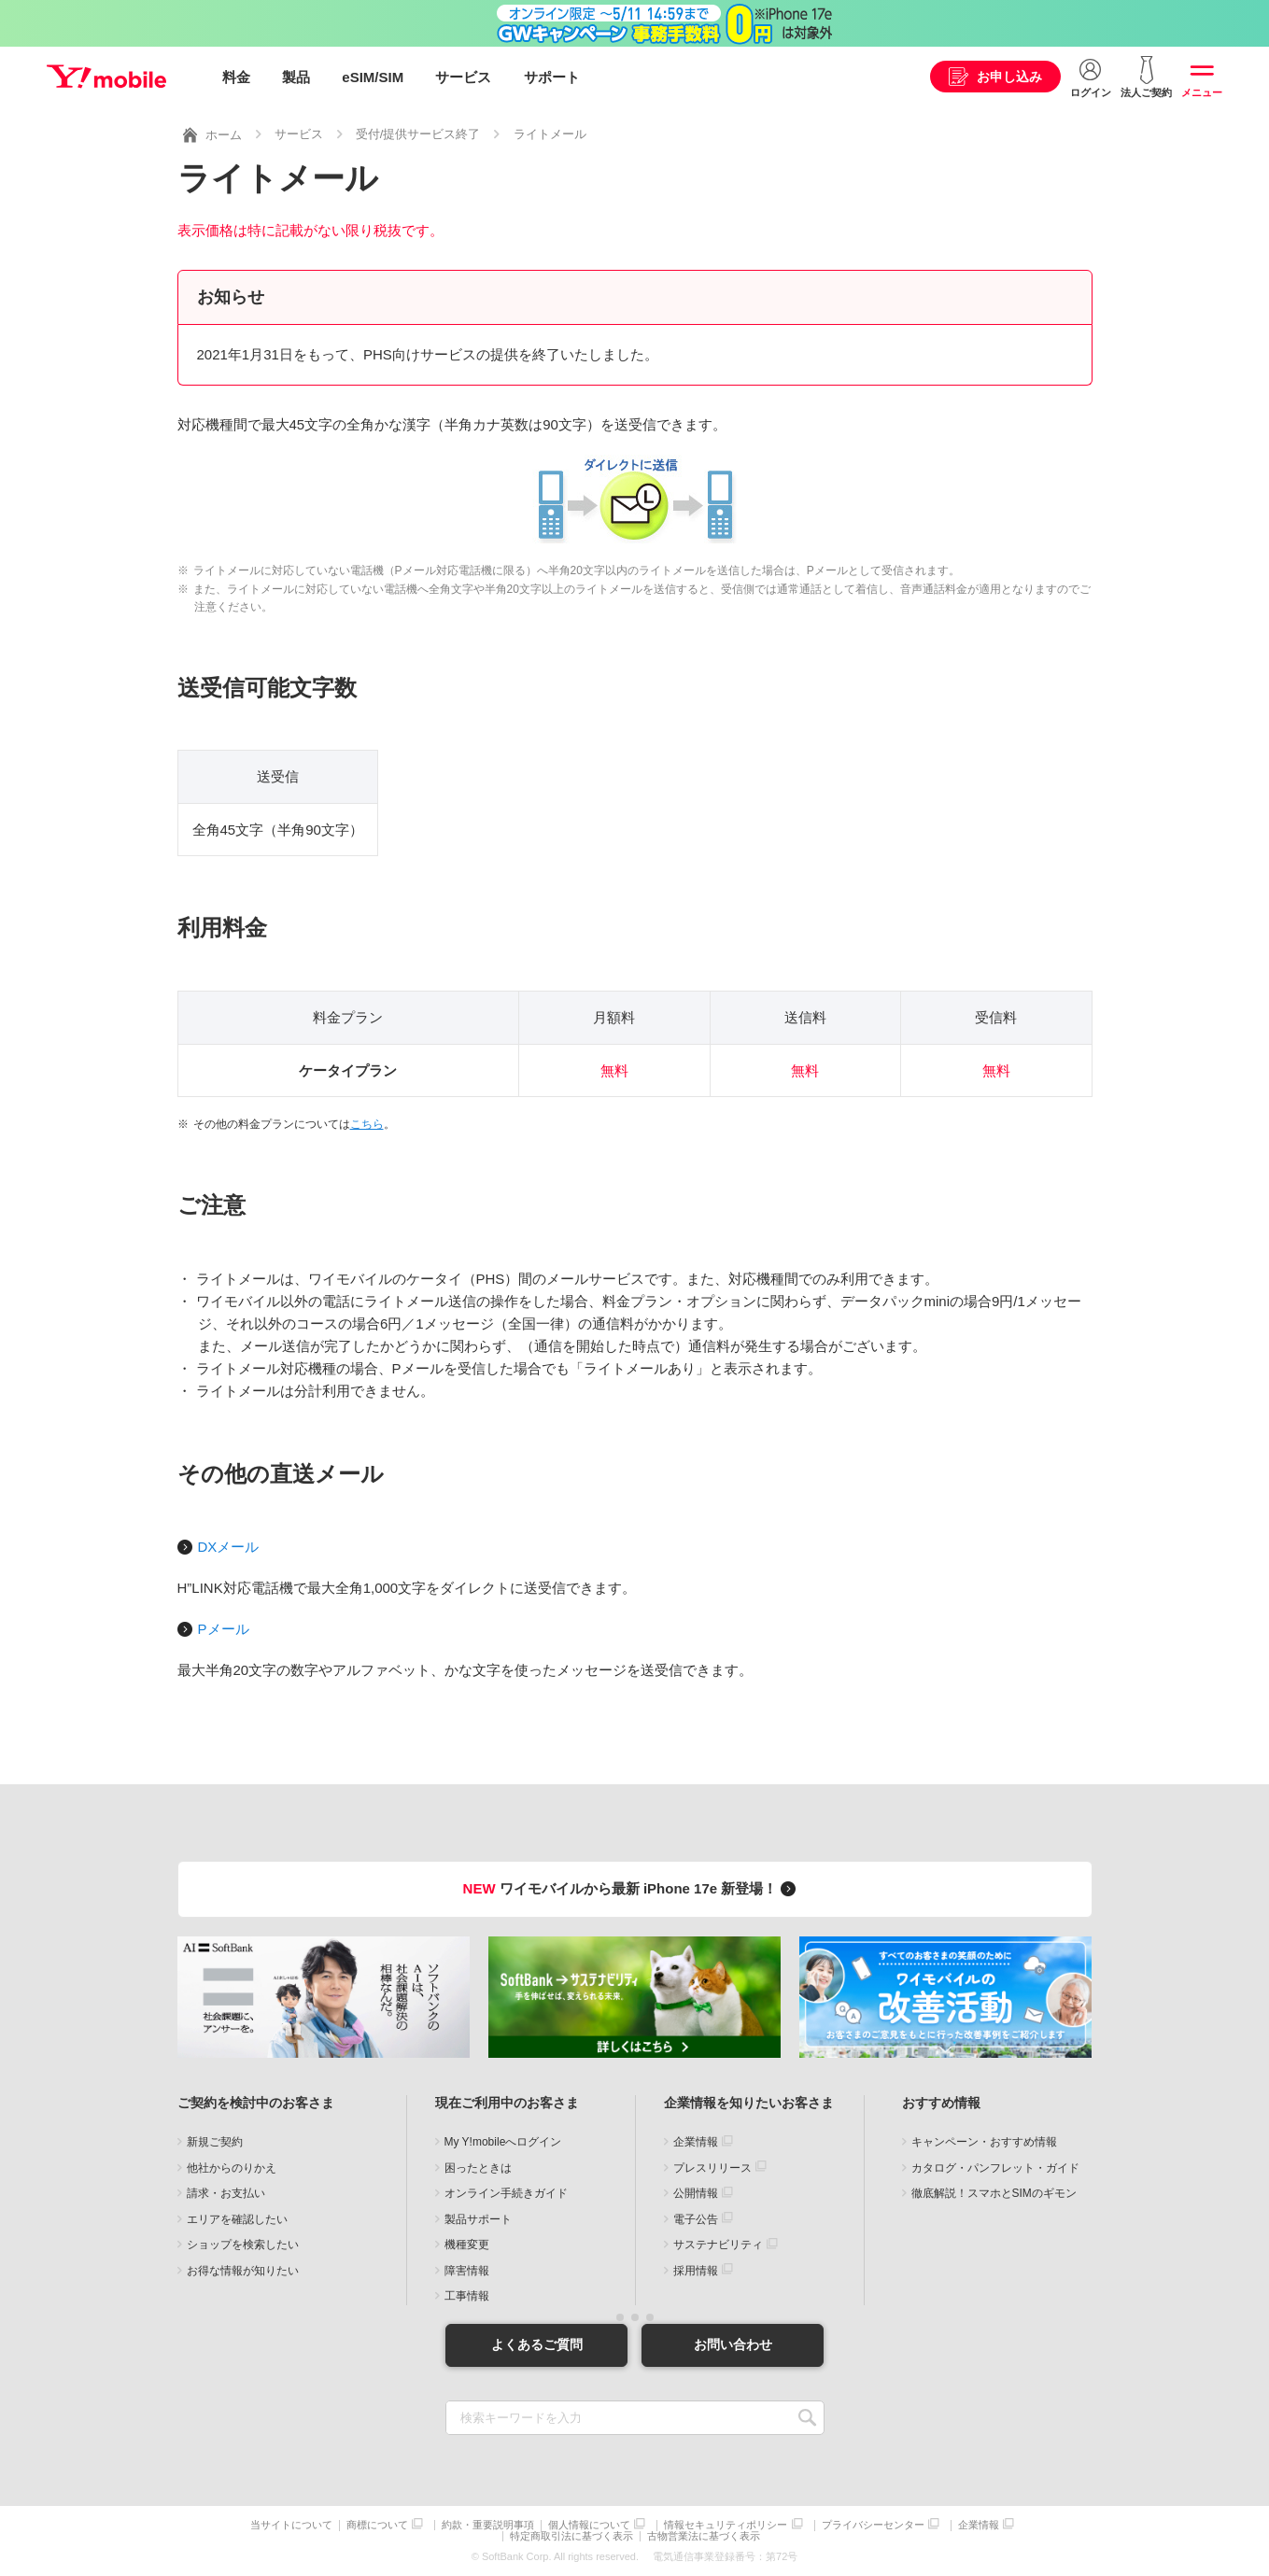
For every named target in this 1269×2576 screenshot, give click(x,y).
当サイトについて (291, 2525)
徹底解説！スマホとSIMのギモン (994, 2193)
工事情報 (466, 2295)
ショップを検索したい (243, 2244)
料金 (236, 77)
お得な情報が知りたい (243, 2269)
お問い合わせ (733, 2344)
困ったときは (478, 2167)
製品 (296, 77)
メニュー (1201, 92)
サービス (463, 77)
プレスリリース (712, 2167)
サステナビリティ (718, 2244)
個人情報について (589, 2525)
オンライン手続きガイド (506, 2193)
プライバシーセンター (873, 2525)
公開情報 (695, 2193)
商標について (377, 2525)
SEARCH (808, 2417)
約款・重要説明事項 (488, 2525)
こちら (367, 1124)
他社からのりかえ (231, 2167)
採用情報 (695, 2269)
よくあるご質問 (537, 2344)
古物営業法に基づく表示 (703, 2536)
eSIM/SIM (372, 77)
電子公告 (695, 2218)
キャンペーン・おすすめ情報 (984, 2141)
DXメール (229, 1547)
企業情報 (695, 2141)
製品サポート (478, 2218)
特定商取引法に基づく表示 (571, 2536)
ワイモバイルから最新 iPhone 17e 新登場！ (632, 1888)
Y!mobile (106, 77)
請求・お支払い (226, 2193)
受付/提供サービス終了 (418, 134)
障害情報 (466, 2269)
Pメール (223, 1629)
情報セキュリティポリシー (725, 2525)
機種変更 (466, 2244)
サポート (552, 77)
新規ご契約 (215, 2141)
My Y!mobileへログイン (503, 2141)
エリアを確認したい (237, 2218)
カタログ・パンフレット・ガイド (995, 2167)
